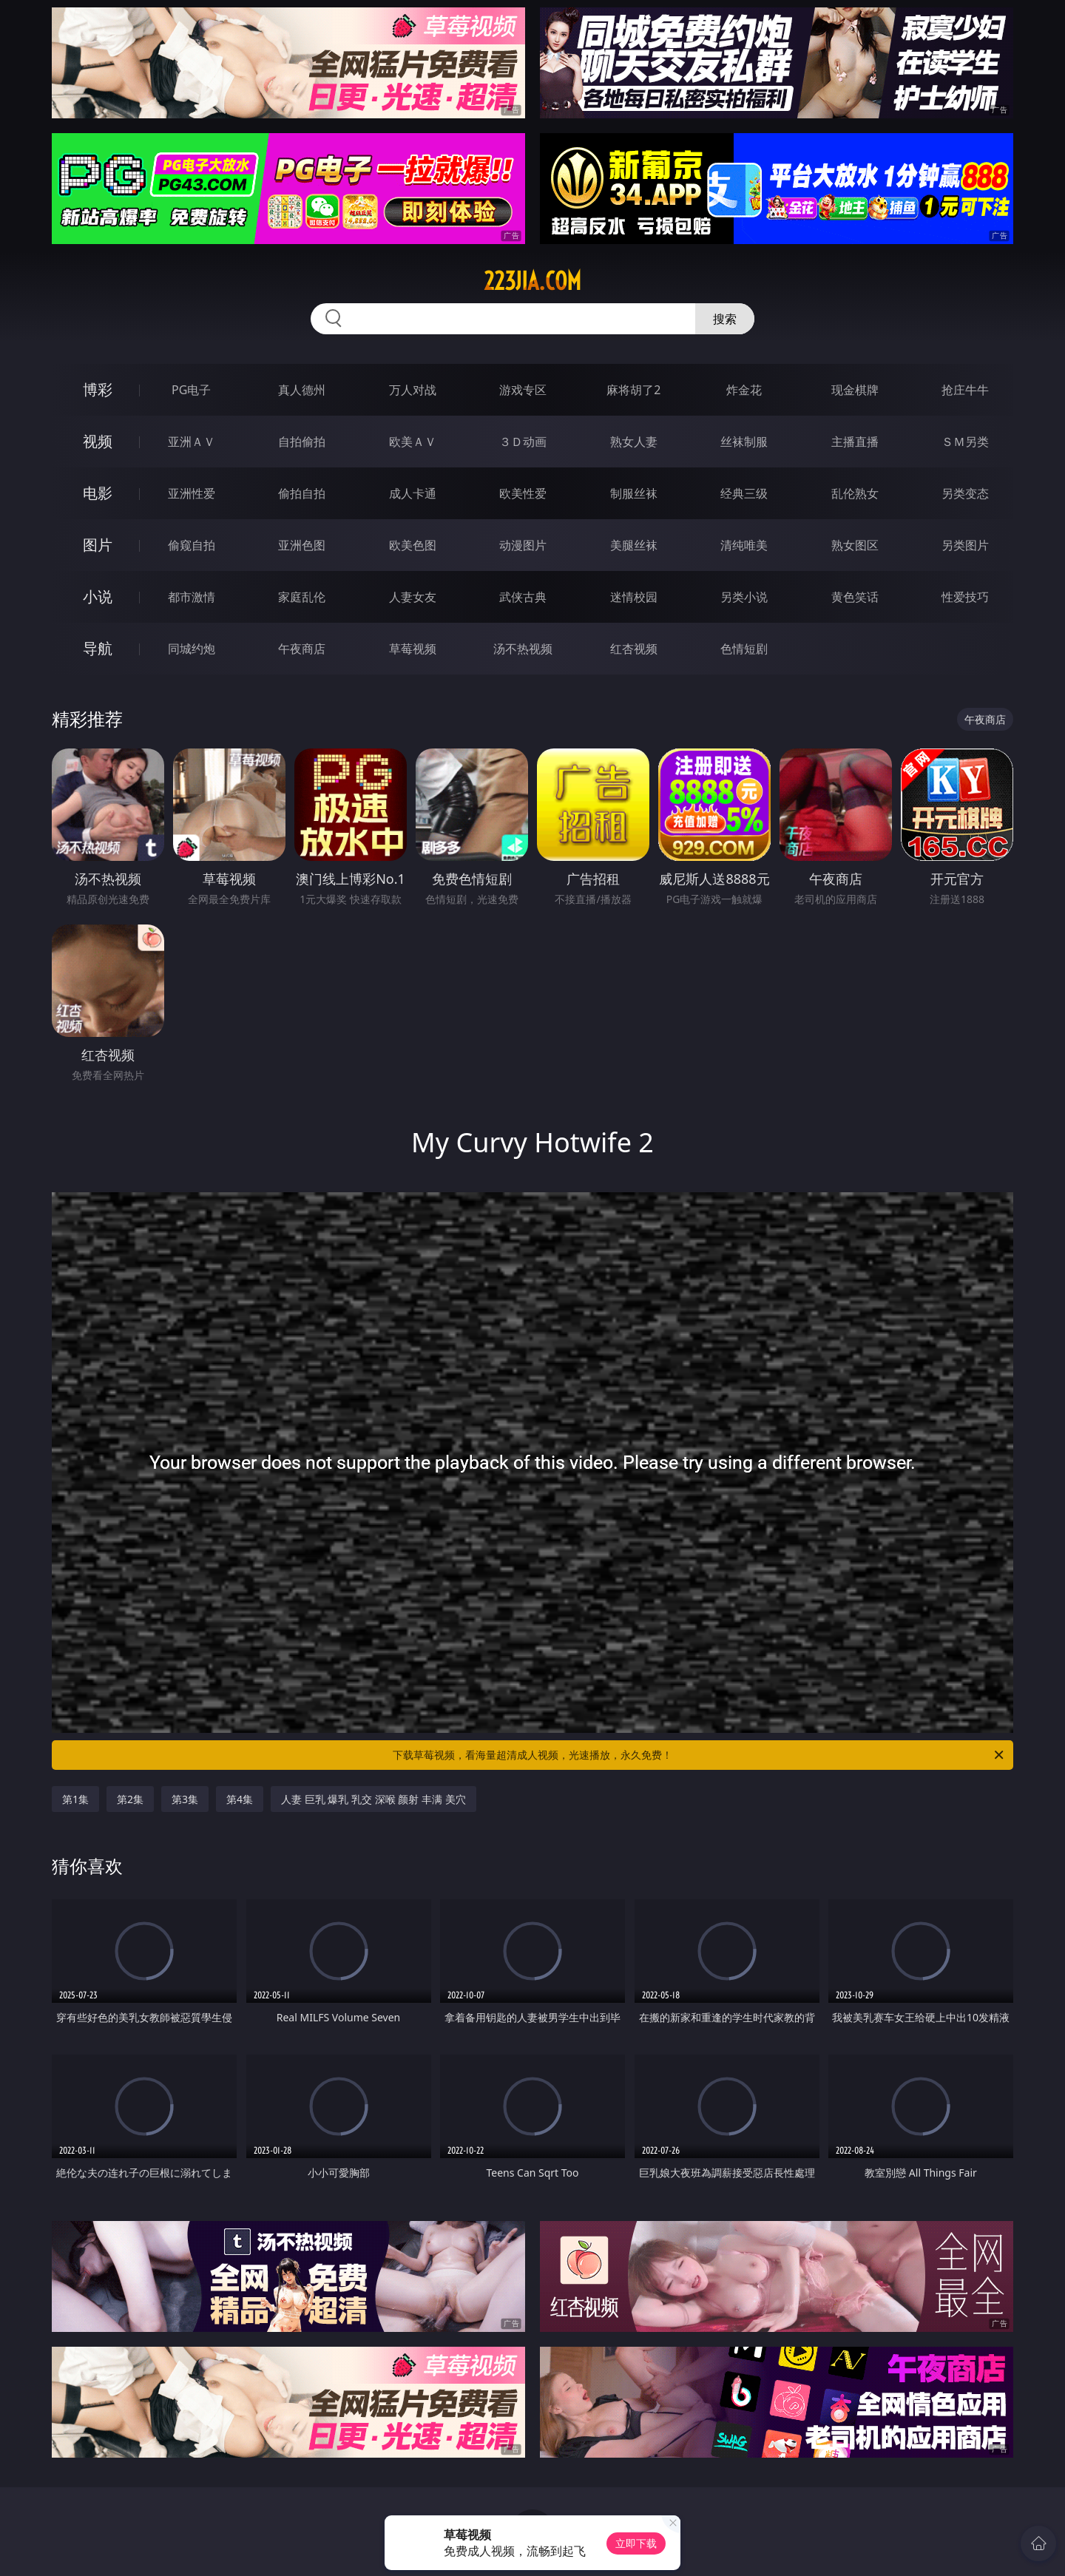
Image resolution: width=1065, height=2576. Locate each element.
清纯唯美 (744, 545)
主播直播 (855, 441)
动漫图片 (523, 545)
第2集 (130, 1799)
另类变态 (965, 493)
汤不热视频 (522, 648)
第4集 (239, 1799)
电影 (97, 493)
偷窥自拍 (191, 545)
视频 (97, 441)
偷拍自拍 (301, 493)
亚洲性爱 (191, 493)
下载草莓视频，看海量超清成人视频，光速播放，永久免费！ (699, 1755)
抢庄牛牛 (965, 390)
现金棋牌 (855, 390)
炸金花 (744, 390)
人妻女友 (412, 597)
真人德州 (301, 390)
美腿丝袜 (633, 545)
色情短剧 (744, 648)
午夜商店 (301, 648)
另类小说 (744, 597)
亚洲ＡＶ (191, 441)
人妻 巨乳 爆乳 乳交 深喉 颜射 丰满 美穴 (373, 1799)
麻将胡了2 (633, 390)
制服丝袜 (633, 493)
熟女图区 (855, 545)
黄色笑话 (855, 597)
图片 (97, 545)
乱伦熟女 (855, 493)
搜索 (725, 319)
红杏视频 (633, 648)
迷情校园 (633, 597)
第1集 (75, 1799)
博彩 (97, 389)
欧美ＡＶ (412, 441)
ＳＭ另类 (965, 441)
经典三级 (744, 493)
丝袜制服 (744, 441)
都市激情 (191, 597)
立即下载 (636, 2543)
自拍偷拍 (301, 441)
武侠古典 (523, 597)
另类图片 (965, 545)
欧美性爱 (523, 493)
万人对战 (412, 390)
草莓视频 (412, 648)
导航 (97, 648)
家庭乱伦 (301, 597)
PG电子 (191, 390)
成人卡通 (412, 493)
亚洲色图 (301, 545)
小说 (97, 596)
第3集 (185, 1799)
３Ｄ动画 (523, 441)
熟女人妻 (633, 441)
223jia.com (532, 281)
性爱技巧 (965, 597)
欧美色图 (412, 545)
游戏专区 (523, 390)
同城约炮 (191, 648)
